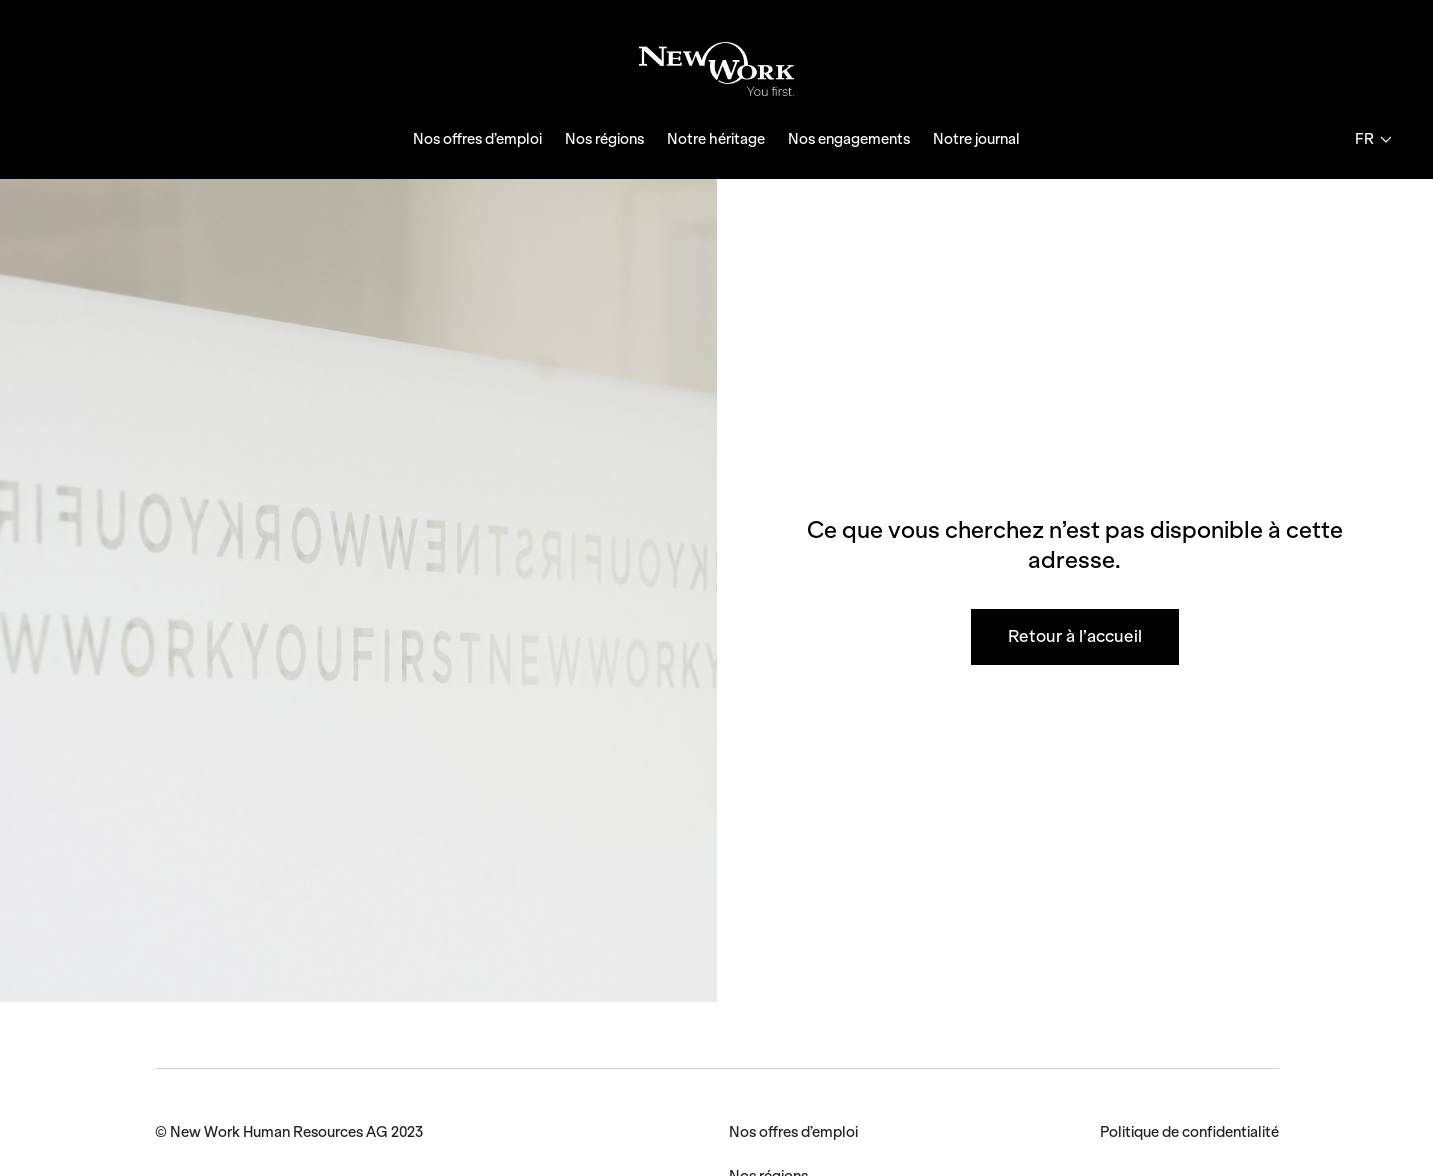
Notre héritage (716, 139)
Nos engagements (849, 139)
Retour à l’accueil (1075, 636)
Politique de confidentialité (1189, 1132)
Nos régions (604, 139)
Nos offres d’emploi (477, 139)
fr (1373, 139)
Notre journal (976, 139)
